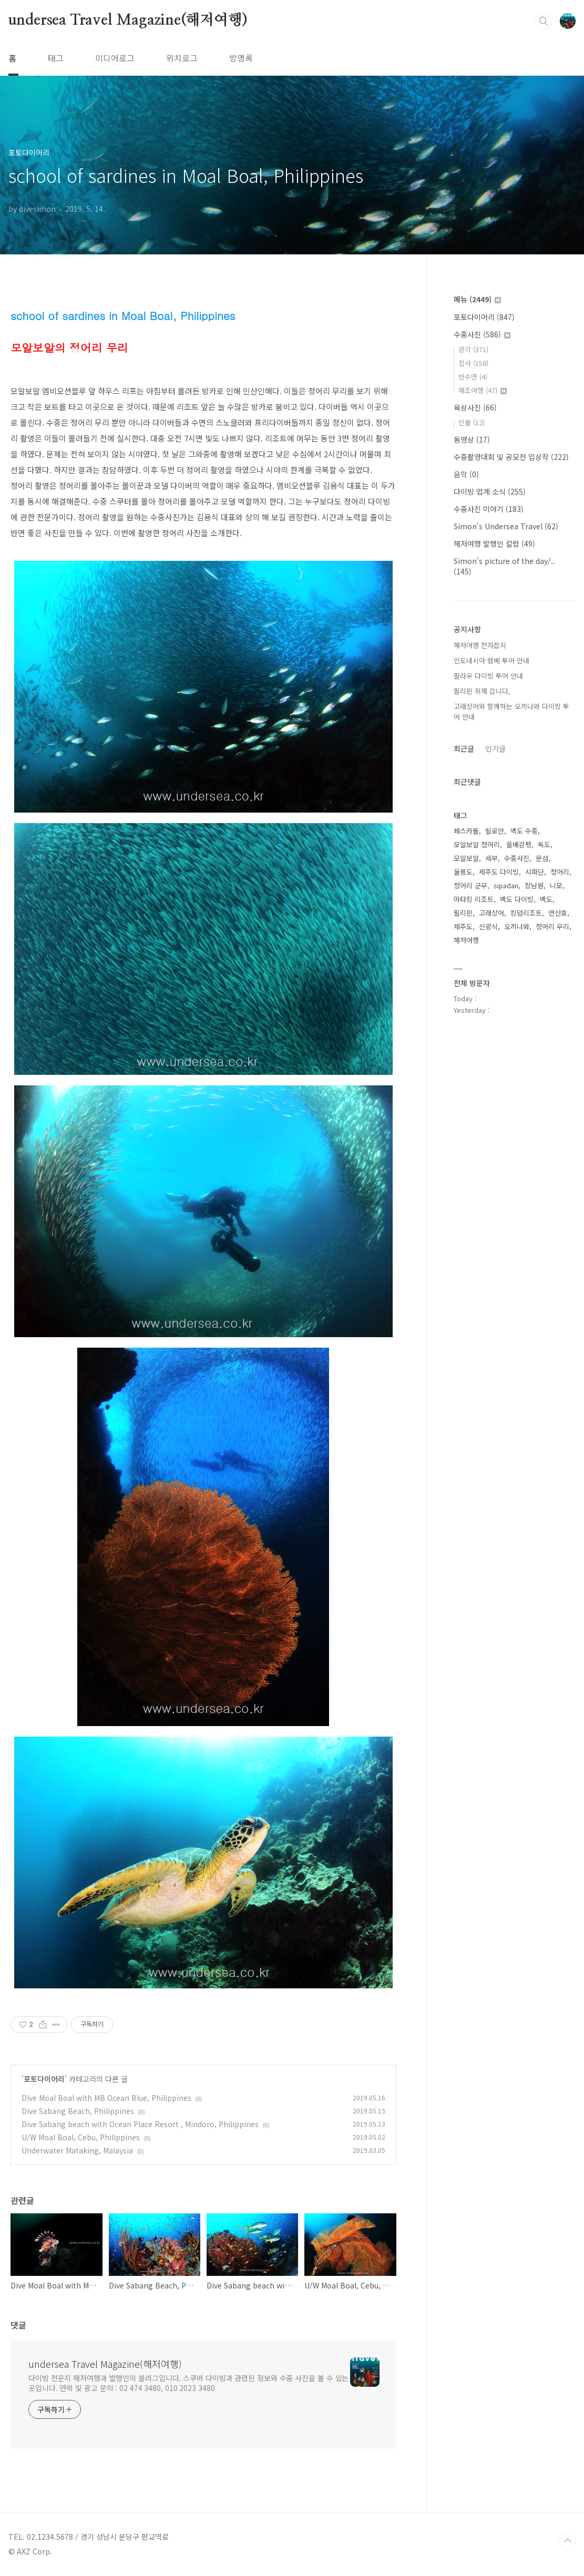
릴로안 (494, 831)
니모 (556, 885)
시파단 (534, 872)
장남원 (534, 885)
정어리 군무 (470, 885)
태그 (56, 58)
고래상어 (491, 913)
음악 (466, 474)
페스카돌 (466, 831)
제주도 (463, 926)
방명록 (241, 58)
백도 (546, 899)
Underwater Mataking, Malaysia (77, 2150)
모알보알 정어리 (477, 844)
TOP (567, 2540)
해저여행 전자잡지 (480, 645)
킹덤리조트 (526, 913)
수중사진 (482, 334)
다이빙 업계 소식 (490, 491)
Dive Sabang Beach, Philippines (78, 2111)
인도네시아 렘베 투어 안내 (491, 660)
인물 (471, 422)
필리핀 (463, 913)
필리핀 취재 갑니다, (482, 691)
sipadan (506, 885)
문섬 (542, 858)
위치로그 (182, 58)
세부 (491, 858)
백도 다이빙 (517, 899)
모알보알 (466, 858)
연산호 (557, 913)
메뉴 (477, 299)
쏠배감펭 (518, 844)
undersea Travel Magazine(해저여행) (128, 20)
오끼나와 (516, 926)
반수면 (472, 377)
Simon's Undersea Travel (506, 526)
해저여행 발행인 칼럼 (494, 543)
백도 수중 (524, 831)
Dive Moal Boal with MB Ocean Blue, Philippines (106, 2097)
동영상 (472, 439)
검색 (543, 21)
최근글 (464, 748)
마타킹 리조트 (474, 899)
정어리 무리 (552, 926)
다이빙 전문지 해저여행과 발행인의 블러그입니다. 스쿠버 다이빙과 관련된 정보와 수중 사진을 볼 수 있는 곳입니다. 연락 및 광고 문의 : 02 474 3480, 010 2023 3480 (188, 2383)
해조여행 (482, 390)
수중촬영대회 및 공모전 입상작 (511, 456)
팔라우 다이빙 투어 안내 (488, 676)
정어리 (559, 872)
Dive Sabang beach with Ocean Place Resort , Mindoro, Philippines (140, 2124)
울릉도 (463, 872)
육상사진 (475, 407)
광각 (473, 349)
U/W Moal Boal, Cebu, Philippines (81, 2137)
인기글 (495, 748)
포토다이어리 (44, 2079)
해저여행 (466, 940)
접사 (473, 363)
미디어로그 (115, 58)
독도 (544, 844)
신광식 (488, 926)
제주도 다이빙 (499, 872)
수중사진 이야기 (489, 509)
